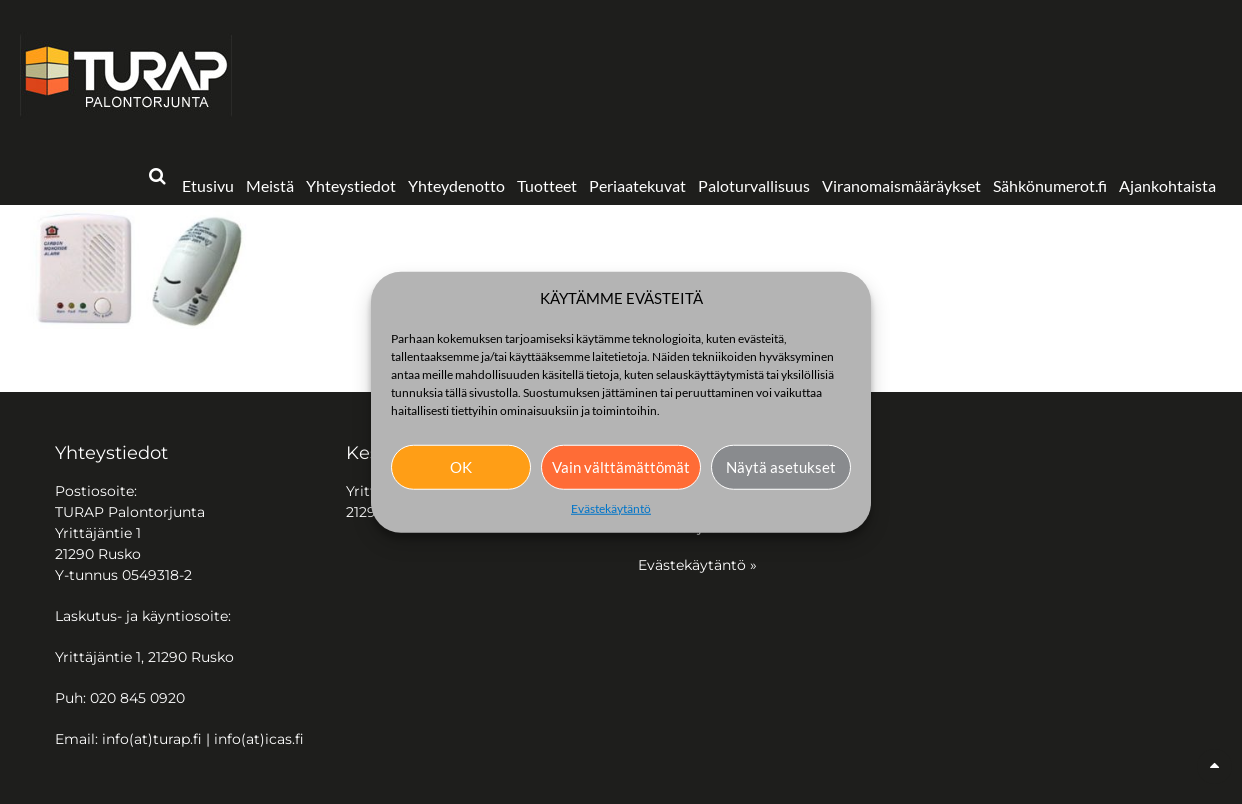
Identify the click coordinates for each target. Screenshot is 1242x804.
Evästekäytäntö (611, 507)
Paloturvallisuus (754, 185)
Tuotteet (547, 185)
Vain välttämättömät (621, 467)
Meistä (270, 185)
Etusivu (208, 185)
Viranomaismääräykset (901, 185)
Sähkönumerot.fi (1050, 185)
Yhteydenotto (456, 185)
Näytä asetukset (781, 467)
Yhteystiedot (351, 185)
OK (461, 467)
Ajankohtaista (1167, 185)
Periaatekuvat (637, 185)
